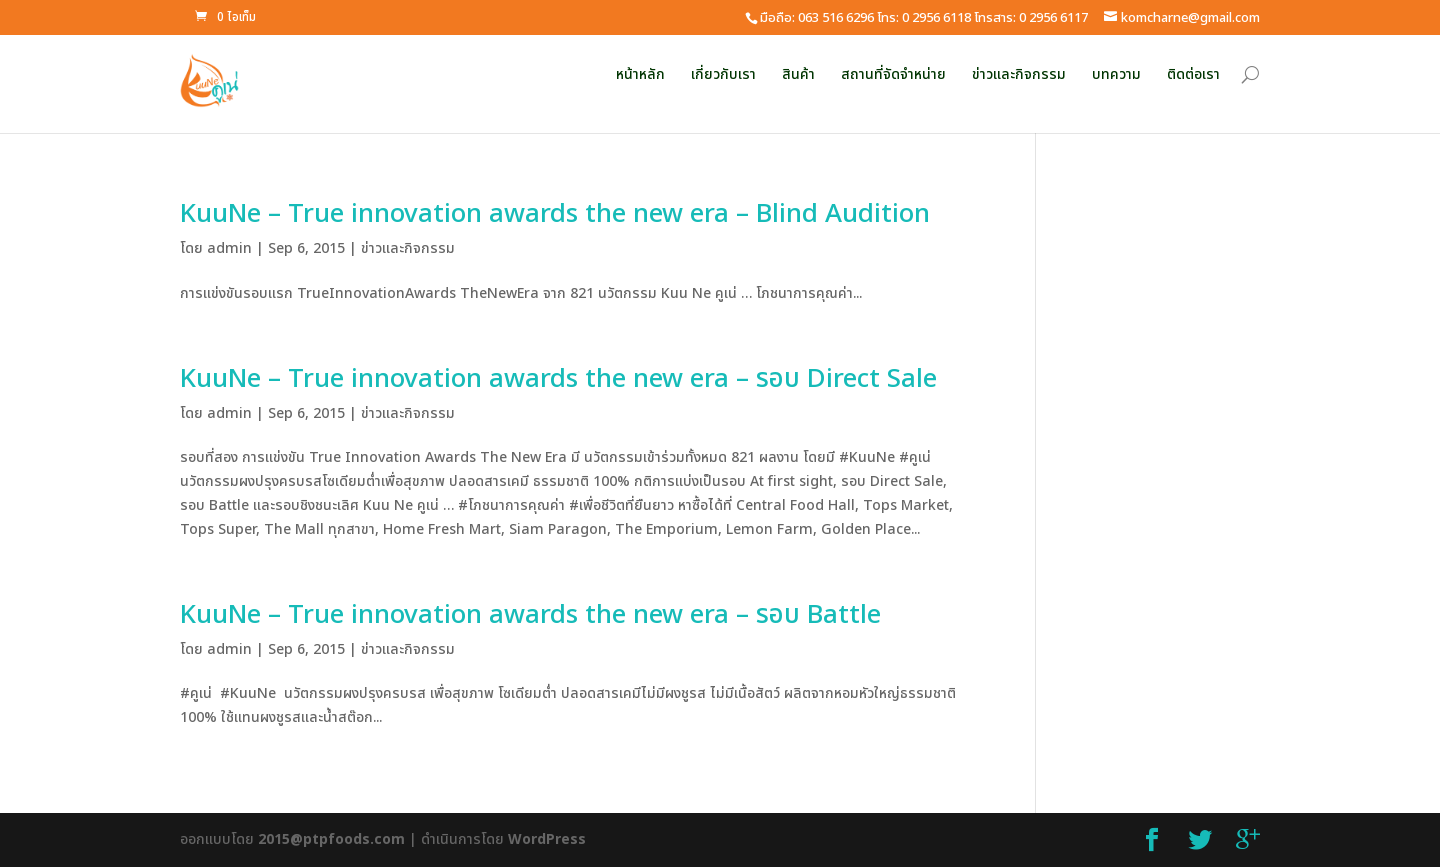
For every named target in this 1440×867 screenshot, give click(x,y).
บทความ (1116, 74)
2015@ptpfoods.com (331, 839)
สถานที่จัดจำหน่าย (893, 74)
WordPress (547, 839)
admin (229, 248)
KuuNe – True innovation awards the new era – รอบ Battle (530, 615)
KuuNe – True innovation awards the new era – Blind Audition (555, 214)
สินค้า (798, 74)
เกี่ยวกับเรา (723, 74)
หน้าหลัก (640, 74)
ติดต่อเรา (1193, 74)
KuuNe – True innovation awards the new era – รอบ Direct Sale (558, 379)
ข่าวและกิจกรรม (1019, 74)
